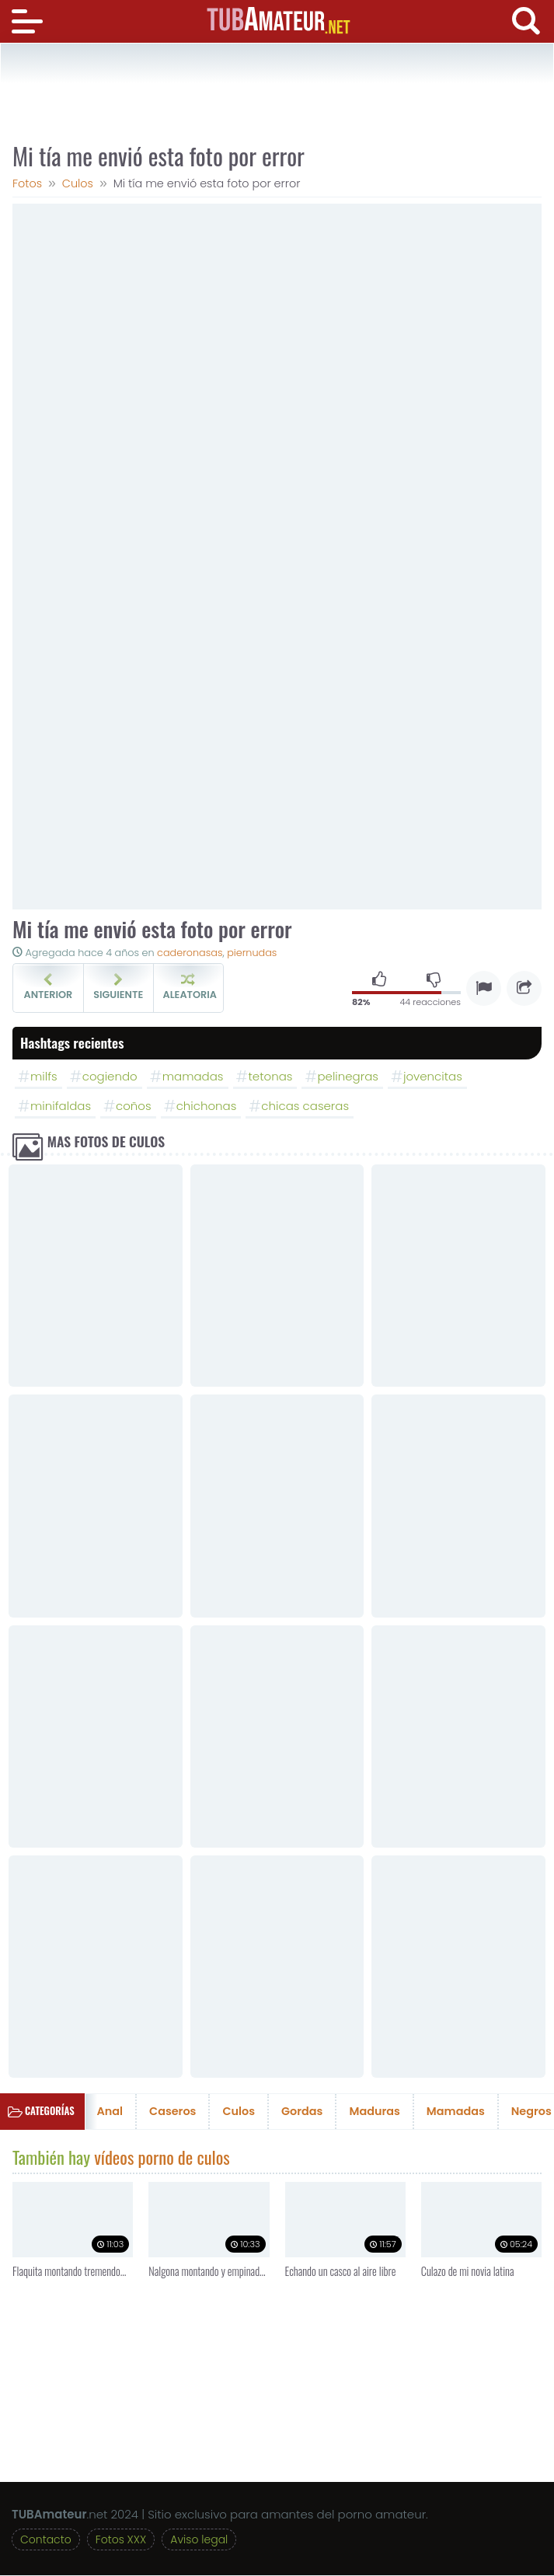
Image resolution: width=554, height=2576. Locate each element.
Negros (531, 2112)
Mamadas (456, 2112)
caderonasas (189, 952)
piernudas (252, 952)
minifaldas (60, 1106)
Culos (238, 2112)
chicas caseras (305, 1106)
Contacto (45, 2540)
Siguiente (118, 987)
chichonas (206, 1106)
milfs (43, 1076)
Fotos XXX (121, 2540)
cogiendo (110, 1076)
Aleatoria (190, 987)
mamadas (193, 1076)
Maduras (374, 2112)
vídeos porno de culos (162, 2158)
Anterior (48, 987)
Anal (110, 2112)
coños (134, 1106)
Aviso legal (199, 2540)
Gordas (301, 2112)
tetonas (271, 1076)
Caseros (172, 2112)
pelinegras (347, 1076)
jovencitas (432, 1076)
